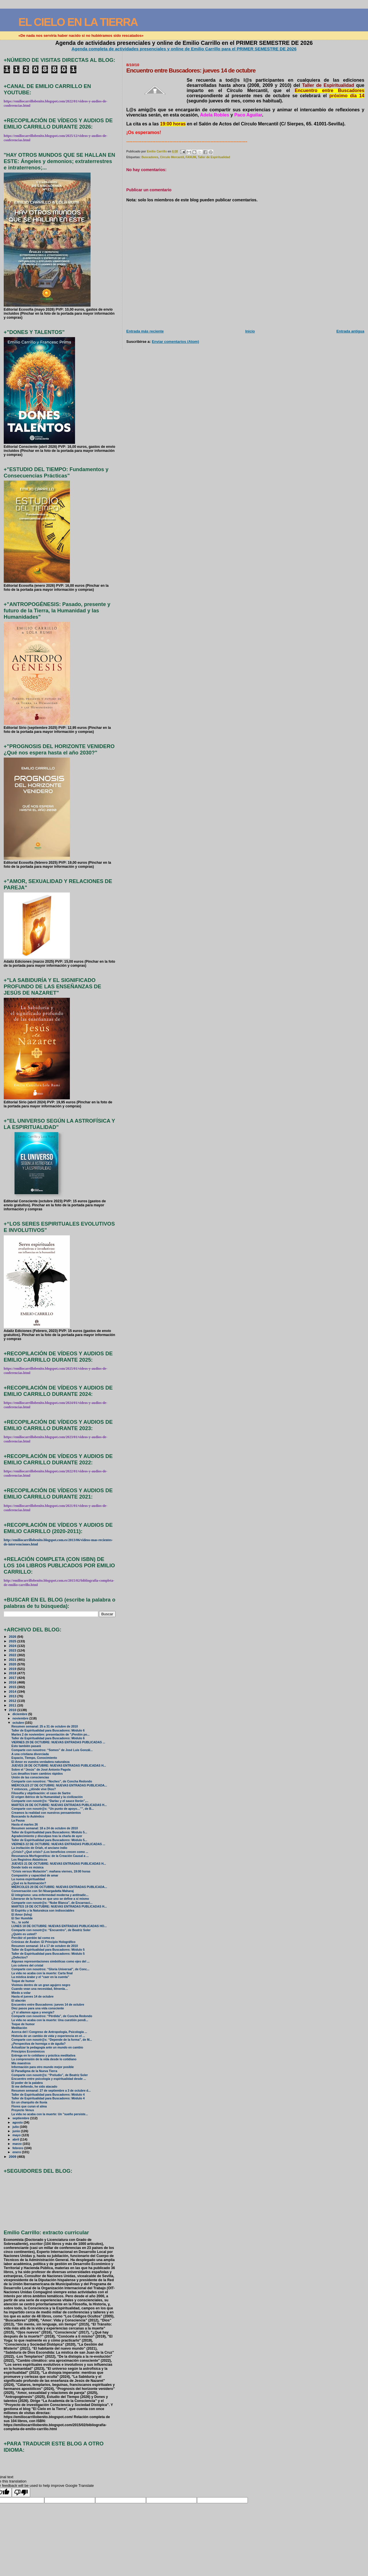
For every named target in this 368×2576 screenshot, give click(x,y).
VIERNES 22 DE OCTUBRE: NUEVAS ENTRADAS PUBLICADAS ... (58, 1844)
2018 (13, 1673)
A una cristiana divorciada (30, 1754)
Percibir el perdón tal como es (33, 1937)
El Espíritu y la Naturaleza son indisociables (43, 1910)
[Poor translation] (21, 2492)
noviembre (20, 1718)
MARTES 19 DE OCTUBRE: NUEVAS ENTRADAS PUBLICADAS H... (59, 1906)
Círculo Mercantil (172, 157)
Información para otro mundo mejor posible (43, 2067)
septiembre (21, 2118)
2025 (13, 1641)
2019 (13, 1669)
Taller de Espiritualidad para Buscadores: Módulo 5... (49, 1832)
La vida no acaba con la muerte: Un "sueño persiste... (50, 2114)
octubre (18, 1722)
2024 (13, 1646)
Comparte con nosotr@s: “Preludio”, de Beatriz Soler (50, 2075)
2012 (13, 1700)
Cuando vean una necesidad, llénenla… (40, 1988)
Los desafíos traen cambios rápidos (37, 1773)
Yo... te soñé (20, 1922)
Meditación (19, 2028)
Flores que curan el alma (29, 2106)
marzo (17, 2143)
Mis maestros (21, 2063)
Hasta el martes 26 (25, 1824)
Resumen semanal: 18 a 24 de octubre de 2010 (45, 1828)
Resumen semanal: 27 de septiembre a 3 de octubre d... (51, 2090)
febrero (18, 2148)
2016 (13, 1682)
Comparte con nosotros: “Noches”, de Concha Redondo (52, 1781)
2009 (13, 2156)
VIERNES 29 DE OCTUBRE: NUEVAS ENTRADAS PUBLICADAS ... (58, 1742)
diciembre (20, 1714)
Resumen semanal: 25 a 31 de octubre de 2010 (45, 1726)
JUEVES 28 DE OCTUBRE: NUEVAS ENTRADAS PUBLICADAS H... (59, 1765)
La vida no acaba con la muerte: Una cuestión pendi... (50, 2020)
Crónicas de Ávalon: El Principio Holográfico (44, 1942)
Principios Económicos (28, 2051)
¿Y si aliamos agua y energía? (33, 2012)
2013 (13, 1696)
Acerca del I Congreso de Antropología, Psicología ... (49, 2032)
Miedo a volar (21, 1992)
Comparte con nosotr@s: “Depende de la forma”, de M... (52, 2039)
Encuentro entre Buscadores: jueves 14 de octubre (48, 2004)
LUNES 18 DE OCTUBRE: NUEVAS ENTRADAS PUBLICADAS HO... (59, 1926)
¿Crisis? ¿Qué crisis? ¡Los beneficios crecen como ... (50, 1851)
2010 (13, 1710)
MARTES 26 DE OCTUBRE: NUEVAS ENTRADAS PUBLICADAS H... (59, 1805)
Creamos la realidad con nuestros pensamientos (46, 1812)
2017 (13, 1677)
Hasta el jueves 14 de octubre (33, 1996)
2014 (13, 1691)
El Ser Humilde (22, 1918)
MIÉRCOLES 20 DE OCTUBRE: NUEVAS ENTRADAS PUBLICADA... (59, 1887)
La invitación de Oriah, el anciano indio (39, 1847)
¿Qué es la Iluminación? (29, 1883)
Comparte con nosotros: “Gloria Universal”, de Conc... (50, 1969)
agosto (18, 2122)
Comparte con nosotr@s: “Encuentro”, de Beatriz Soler (51, 1930)
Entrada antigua (350, 331)
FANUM (191, 157)
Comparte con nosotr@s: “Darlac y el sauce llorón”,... (50, 1801)
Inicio (250, 331)
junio (16, 2131)
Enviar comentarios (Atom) (175, 341)
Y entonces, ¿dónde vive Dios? (34, 1789)
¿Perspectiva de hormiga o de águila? (39, 2043)
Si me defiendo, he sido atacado (34, 2086)
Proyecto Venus (23, 2110)
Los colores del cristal (27, 1965)
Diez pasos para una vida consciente (38, 2008)
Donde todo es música (28, 1867)
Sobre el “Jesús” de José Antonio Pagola (41, 1769)
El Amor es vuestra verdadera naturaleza (41, 1761)
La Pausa (18, 1820)
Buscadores (149, 157)
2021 (13, 1659)
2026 (13, 1636)
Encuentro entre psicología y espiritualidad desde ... (49, 2078)
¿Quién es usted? (24, 1934)
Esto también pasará (26, 1746)
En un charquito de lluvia (29, 2102)
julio (16, 2126)
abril (16, 2139)
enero (17, 2152)
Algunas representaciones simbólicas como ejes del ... (51, 1961)
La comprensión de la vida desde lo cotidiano (44, 2059)
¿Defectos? (20, 1957)
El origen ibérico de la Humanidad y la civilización (47, 1797)
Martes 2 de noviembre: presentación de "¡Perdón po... (51, 1734)
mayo (17, 2135)
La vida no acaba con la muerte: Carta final (42, 1973)
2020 (13, 1664)
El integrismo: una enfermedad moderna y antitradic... (50, 1895)
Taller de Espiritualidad (214, 157)
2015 (13, 1687)
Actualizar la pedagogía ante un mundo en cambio (47, 2047)
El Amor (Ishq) (22, 1914)
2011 (13, 1705)
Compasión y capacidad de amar (35, 1875)
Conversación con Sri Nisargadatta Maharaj (43, 1891)
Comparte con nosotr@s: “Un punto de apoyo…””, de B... (53, 1808)
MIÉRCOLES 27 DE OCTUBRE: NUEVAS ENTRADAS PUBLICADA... (59, 1785)
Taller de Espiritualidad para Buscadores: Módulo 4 (48, 2094)
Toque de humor (23, 1981)
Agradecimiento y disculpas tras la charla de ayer (47, 1836)
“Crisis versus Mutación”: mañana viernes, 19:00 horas (51, 1871)
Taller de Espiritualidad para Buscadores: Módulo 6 (48, 1730)
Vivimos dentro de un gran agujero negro (41, 1985)
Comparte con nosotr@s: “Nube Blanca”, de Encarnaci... (52, 1902)
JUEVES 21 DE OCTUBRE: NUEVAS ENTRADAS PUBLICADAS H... (59, 1863)
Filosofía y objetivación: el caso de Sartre (41, 1793)
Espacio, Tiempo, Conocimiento (34, 1757)
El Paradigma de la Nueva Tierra (34, 2071)
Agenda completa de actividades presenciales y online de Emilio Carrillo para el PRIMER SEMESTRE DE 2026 (184, 48)
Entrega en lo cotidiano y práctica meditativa (43, 2055)
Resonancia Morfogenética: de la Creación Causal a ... (50, 1856)
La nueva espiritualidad (28, 1879)
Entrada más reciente (145, 331)
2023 (13, 1650)
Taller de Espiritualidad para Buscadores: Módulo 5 (48, 1949)
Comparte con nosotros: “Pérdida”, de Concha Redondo (52, 2016)
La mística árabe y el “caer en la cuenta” (40, 1977)
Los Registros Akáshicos (29, 1859)
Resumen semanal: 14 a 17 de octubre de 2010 (45, 1946)
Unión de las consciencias (30, 1777)
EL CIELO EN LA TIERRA (78, 22)
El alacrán (19, 2000)
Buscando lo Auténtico (28, 1816)
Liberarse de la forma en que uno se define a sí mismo (50, 1898)
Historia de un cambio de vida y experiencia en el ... (48, 2036)
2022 (13, 1655)
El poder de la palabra (27, 2082)
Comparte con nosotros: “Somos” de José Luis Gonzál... (52, 1750)
